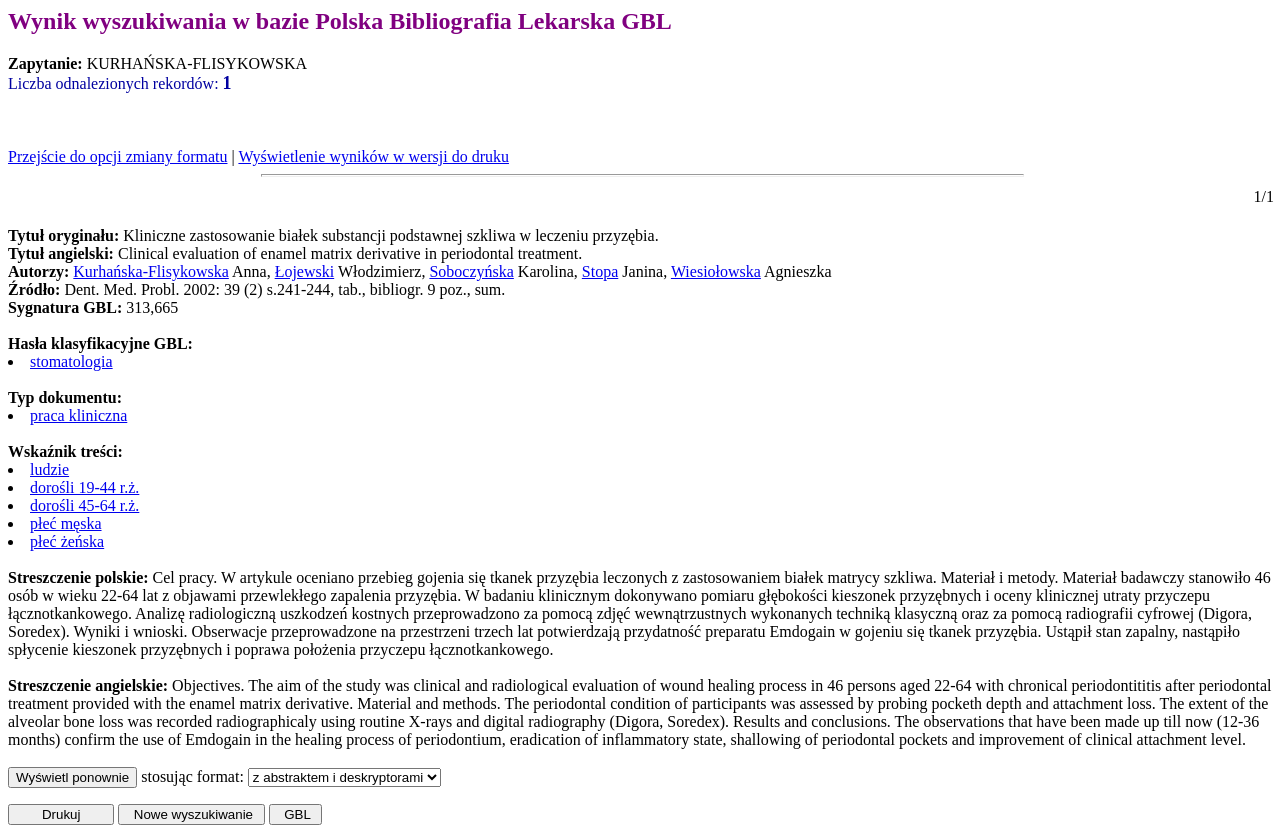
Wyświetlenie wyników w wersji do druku (373, 156)
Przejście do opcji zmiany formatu (117, 156)
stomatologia (71, 361)
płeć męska (66, 523)
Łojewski (305, 271)
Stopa (600, 271)
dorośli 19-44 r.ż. (84, 487)
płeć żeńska (67, 541)
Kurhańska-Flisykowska (151, 271)
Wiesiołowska (716, 271)
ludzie (49, 469)
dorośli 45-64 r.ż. (84, 505)
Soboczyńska (471, 271)
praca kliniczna (78, 415)
